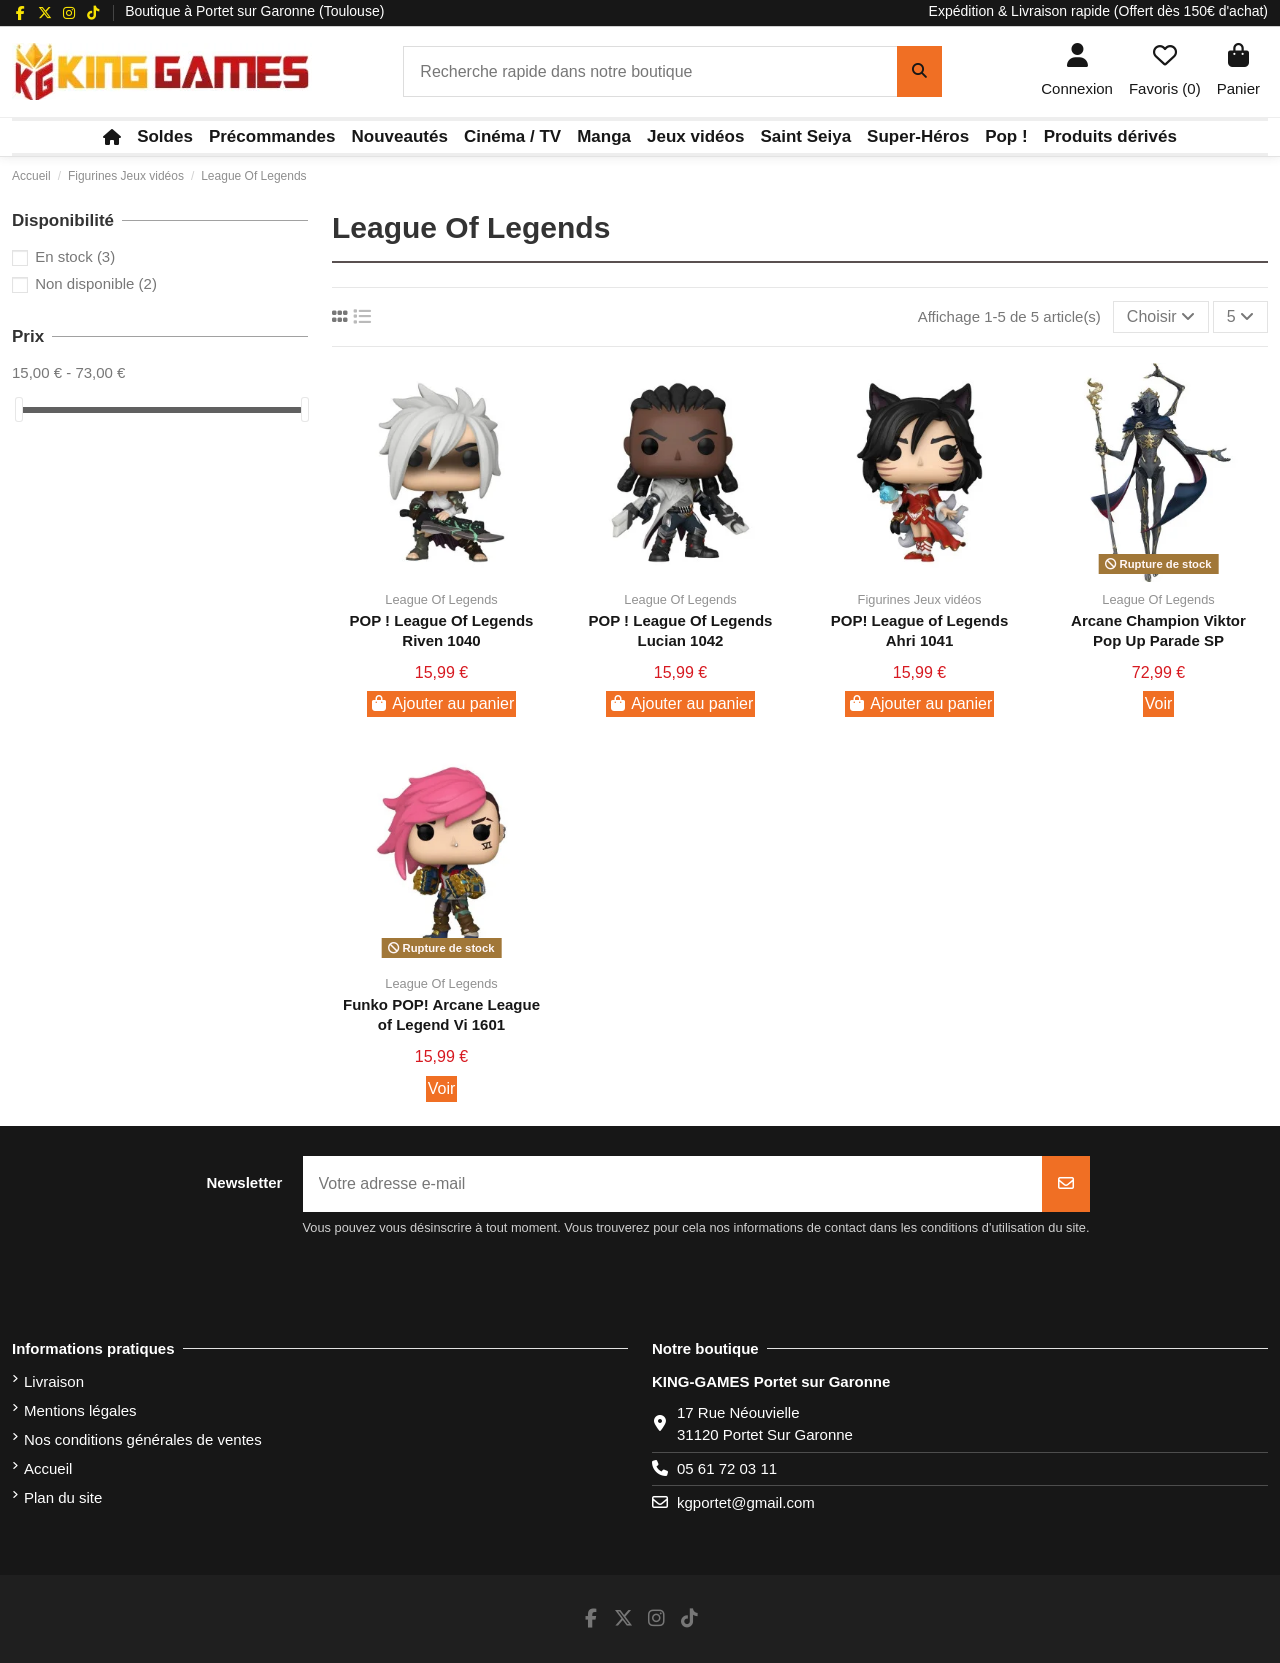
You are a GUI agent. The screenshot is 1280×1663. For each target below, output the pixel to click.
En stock (75, 256)
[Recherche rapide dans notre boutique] (919, 72)
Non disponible (96, 283)
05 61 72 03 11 (727, 1468)
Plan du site (63, 1497)
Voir (1159, 703)
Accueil (48, 1468)
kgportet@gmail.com (746, 1502)
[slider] (19, 409)
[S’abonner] (1066, 1184)
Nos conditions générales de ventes (143, 1439)
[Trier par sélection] (1161, 317)
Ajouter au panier (441, 703)
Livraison (54, 1381)
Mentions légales (80, 1410)
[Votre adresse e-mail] (673, 1184)
